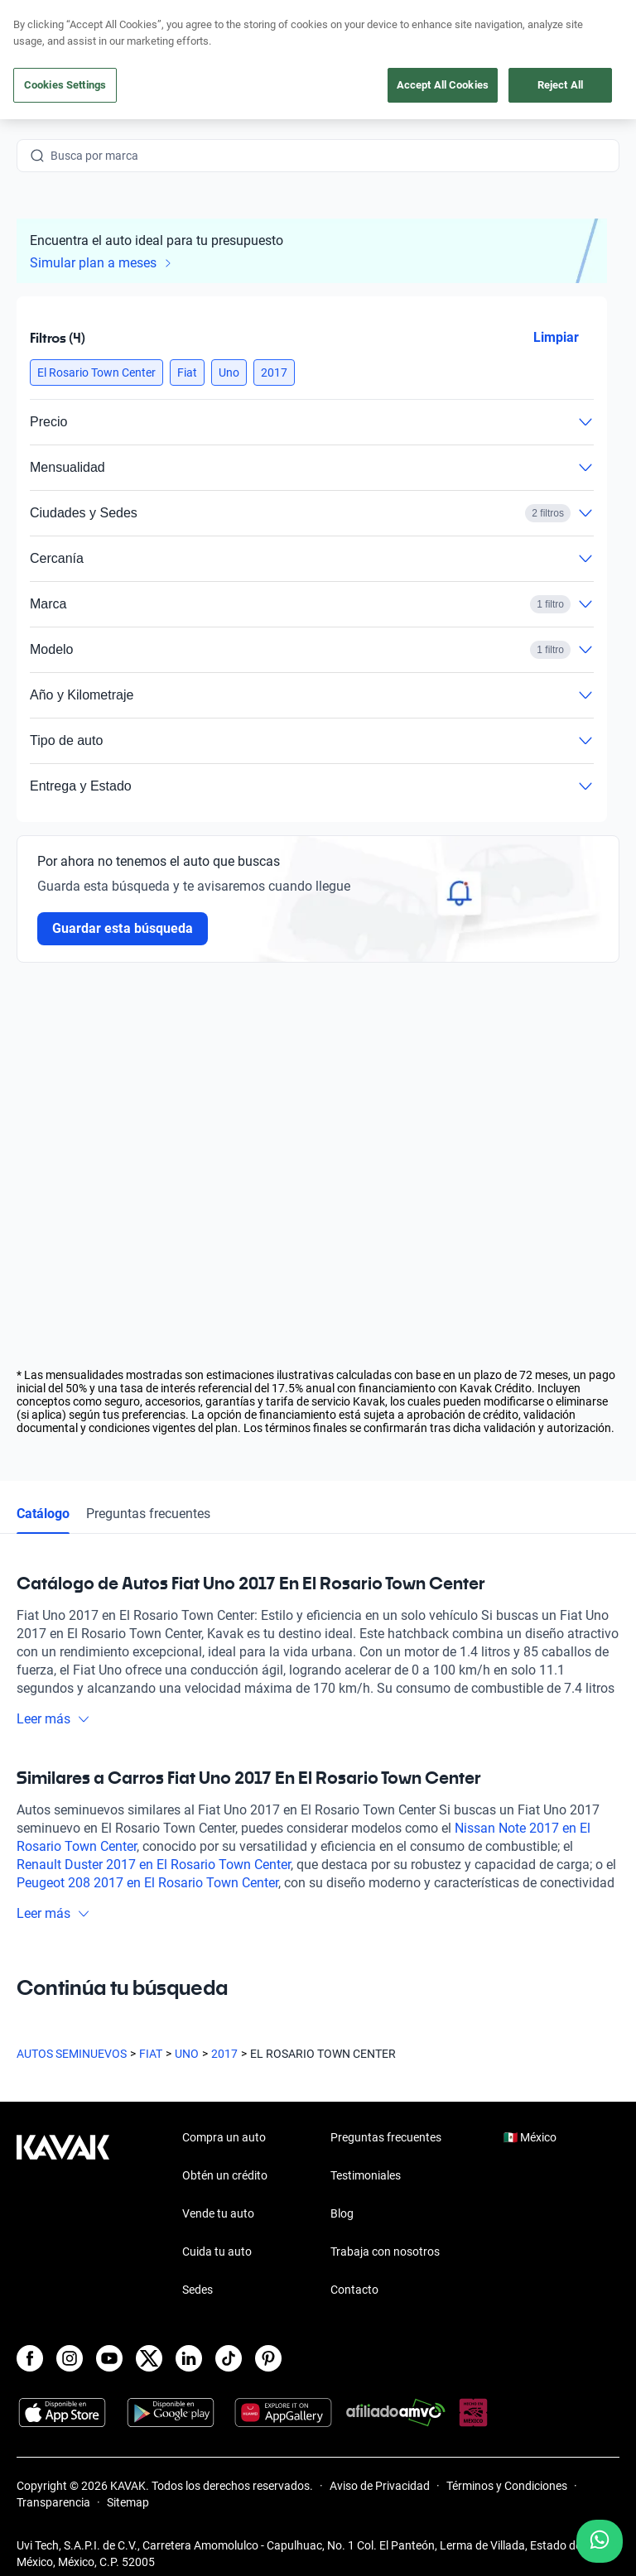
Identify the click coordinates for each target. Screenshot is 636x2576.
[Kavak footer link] (63, 2215)
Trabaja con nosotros (385, 2251)
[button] (96, 372)
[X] (149, 2358)
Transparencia (53, 2502)
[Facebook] (30, 2358)
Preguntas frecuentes (148, 1513)
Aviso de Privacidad (380, 2485)
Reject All (560, 85)
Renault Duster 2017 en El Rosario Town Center (154, 1864)
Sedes (197, 2289)
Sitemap (128, 2502)
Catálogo (43, 1513)
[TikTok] (228, 2358)
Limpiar (556, 337)
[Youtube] (109, 2358)
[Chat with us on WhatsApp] (600, 2541)
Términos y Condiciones (506, 2485)
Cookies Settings (65, 85)
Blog (342, 2213)
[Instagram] (69, 2358)
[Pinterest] (268, 2358)
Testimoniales (365, 2175)
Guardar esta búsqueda (122, 928)
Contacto (354, 2289)
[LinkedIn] (189, 2358)
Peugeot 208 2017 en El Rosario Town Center (147, 1883)
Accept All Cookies (443, 85)
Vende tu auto (218, 2213)
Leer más (53, 1719)
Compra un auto (224, 2137)
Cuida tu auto (217, 2251)
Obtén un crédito (224, 2175)
